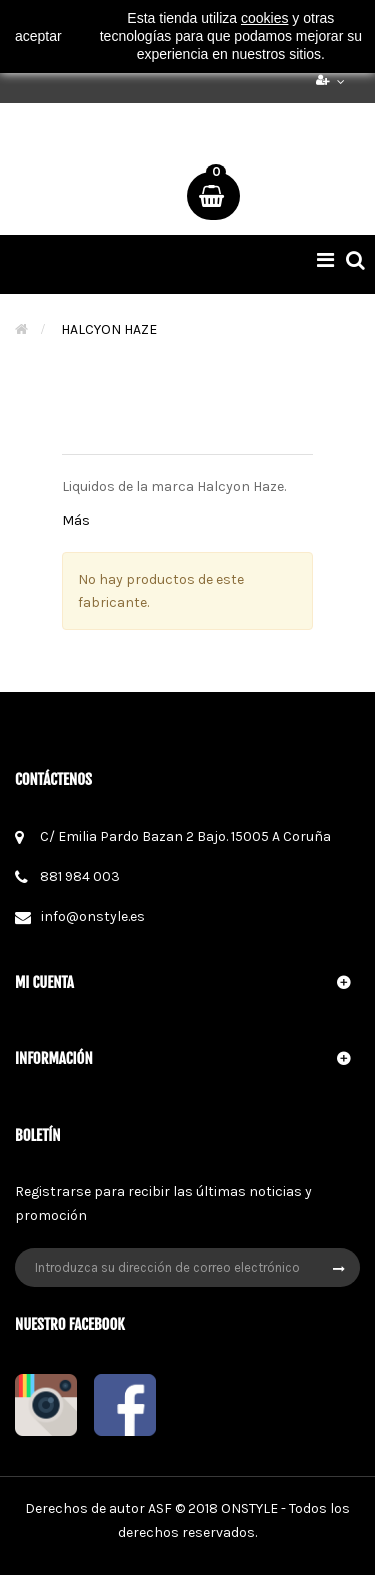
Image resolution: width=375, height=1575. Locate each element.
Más (76, 520)
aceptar (38, 36)
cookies (264, 18)
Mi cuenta (44, 982)
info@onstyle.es (93, 916)
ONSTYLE (249, 1508)
